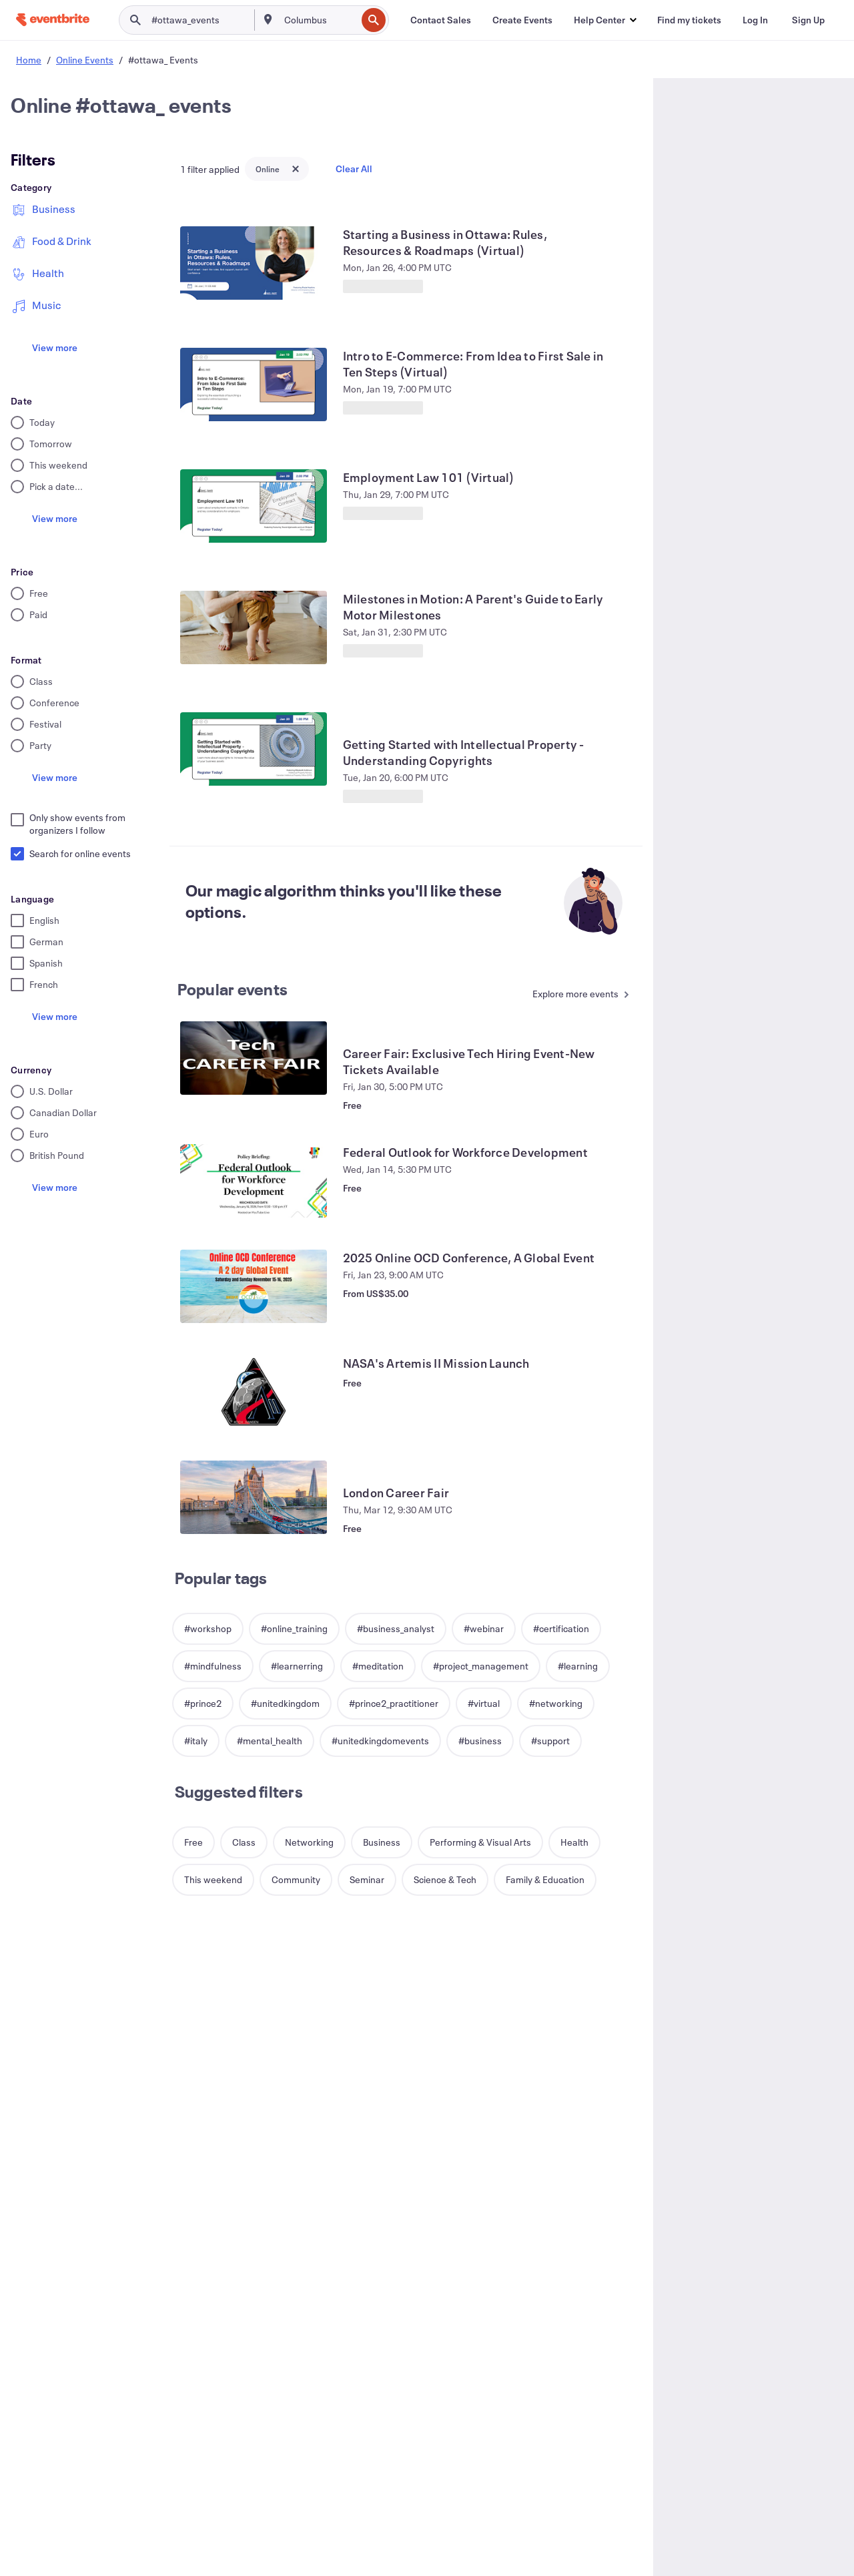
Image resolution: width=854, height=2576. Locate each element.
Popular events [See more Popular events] (232, 989)
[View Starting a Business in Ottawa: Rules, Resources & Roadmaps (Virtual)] (253, 263)
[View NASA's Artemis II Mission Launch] (253, 1392)
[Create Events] (522, 20)
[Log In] (755, 20)
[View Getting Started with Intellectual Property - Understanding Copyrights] (253, 749)
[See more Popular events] (577, 995)
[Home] (52, 19)
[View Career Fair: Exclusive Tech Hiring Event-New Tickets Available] (253, 1058)
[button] (605, 20)
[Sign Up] (808, 20)
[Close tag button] (296, 169)
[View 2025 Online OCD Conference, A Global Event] (253, 1286)
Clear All (354, 168)
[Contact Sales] (441, 20)
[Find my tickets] (689, 20)
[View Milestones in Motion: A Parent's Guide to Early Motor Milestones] (253, 627)
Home (28, 59)
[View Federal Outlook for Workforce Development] (253, 1181)
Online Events (84, 59)
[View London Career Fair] (253, 1497)
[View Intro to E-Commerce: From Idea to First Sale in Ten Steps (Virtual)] (253, 384)
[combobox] (319, 20)
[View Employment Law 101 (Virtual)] (253, 506)
